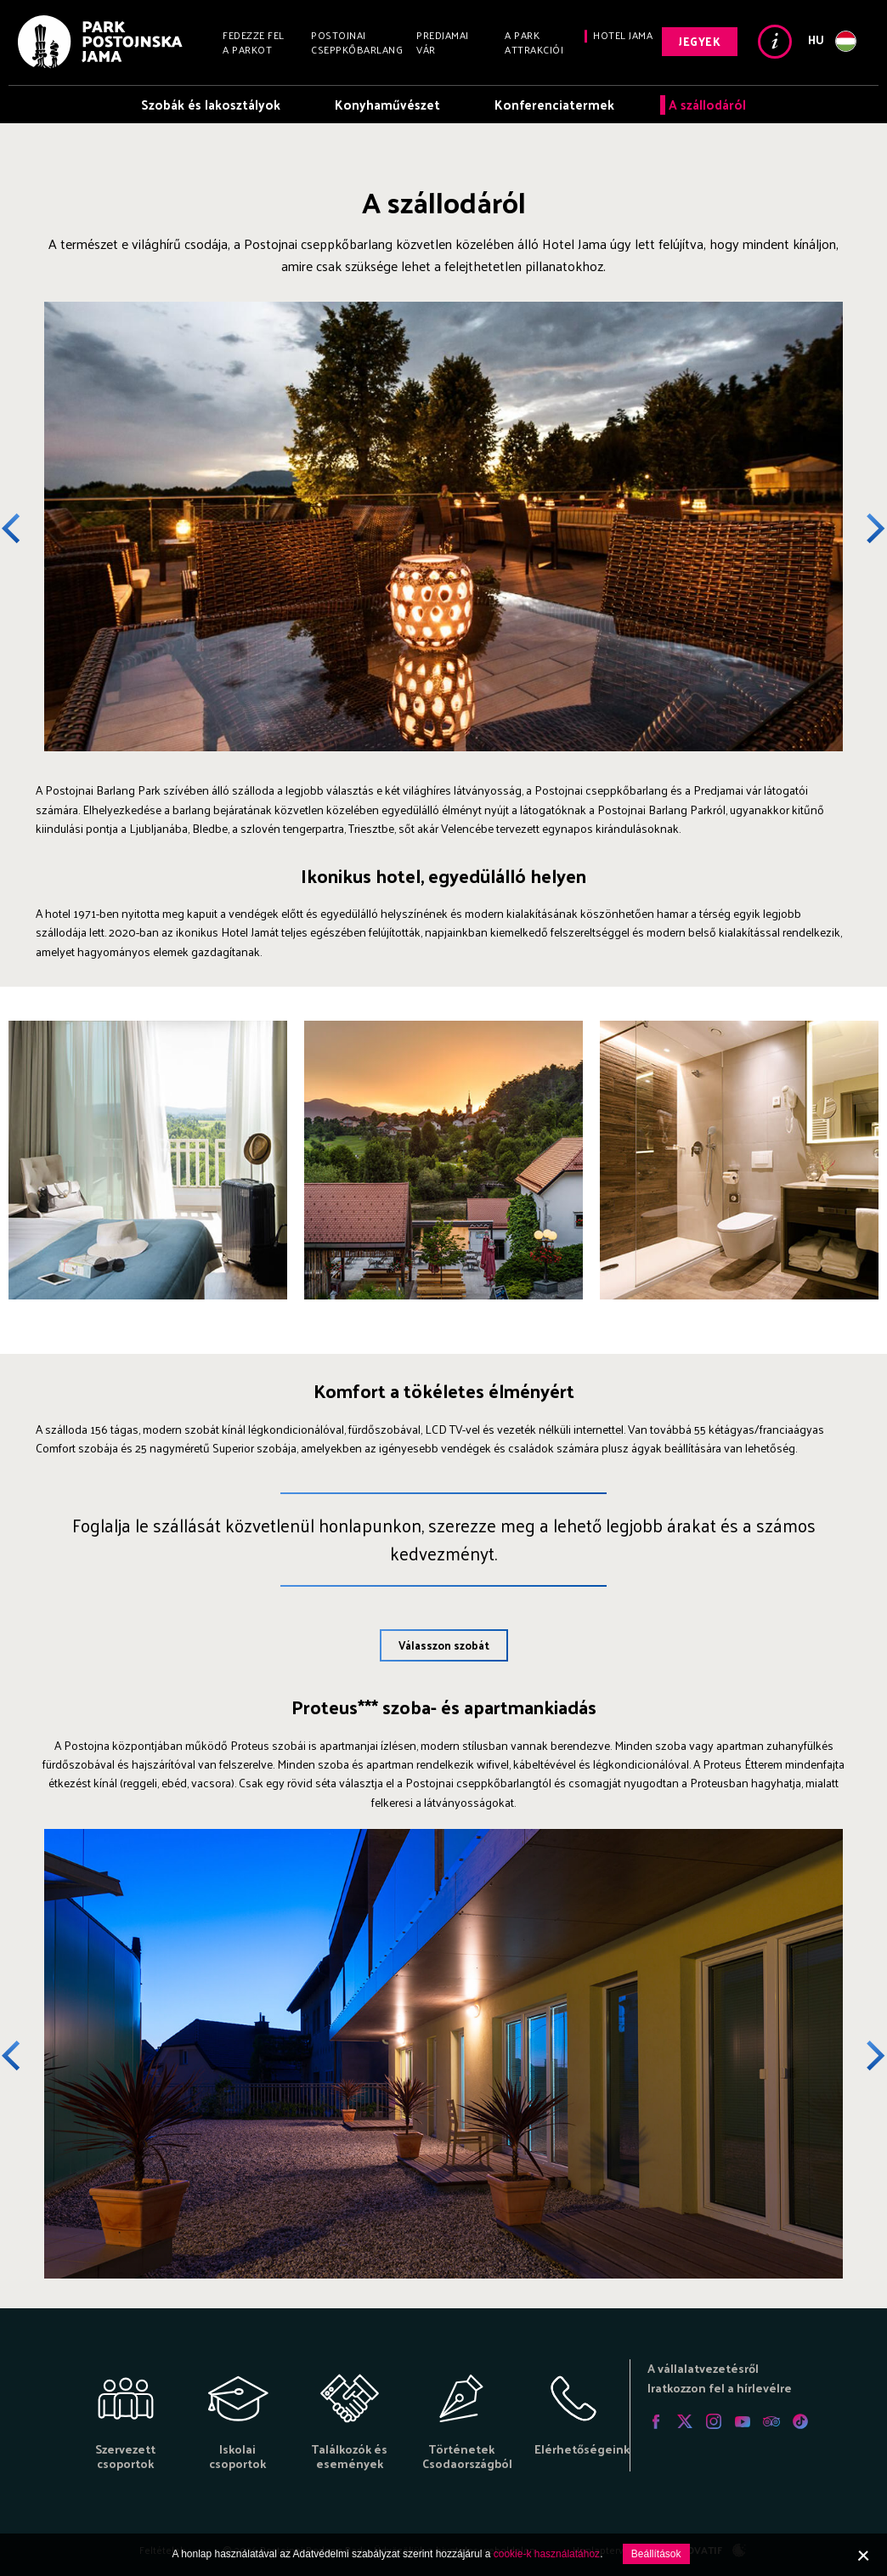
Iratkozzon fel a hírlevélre (719, 2387)
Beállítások (656, 2554)
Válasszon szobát (443, 1645)
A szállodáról (707, 104)
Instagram (713, 2421)
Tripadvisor (771, 2421)
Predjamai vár (442, 42)
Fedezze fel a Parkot (254, 42)
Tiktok (800, 2421)
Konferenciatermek (554, 104)
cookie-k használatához (547, 2554)
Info (775, 42)
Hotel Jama (623, 34)
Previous (23, 529)
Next (864, 529)
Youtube (742, 2421)
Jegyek (699, 41)
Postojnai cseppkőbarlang (357, 42)
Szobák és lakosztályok (210, 104)
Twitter (685, 2421)
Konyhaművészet (387, 104)
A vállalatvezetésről (703, 2368)
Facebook (656, 2421)
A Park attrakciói (534, 42)
